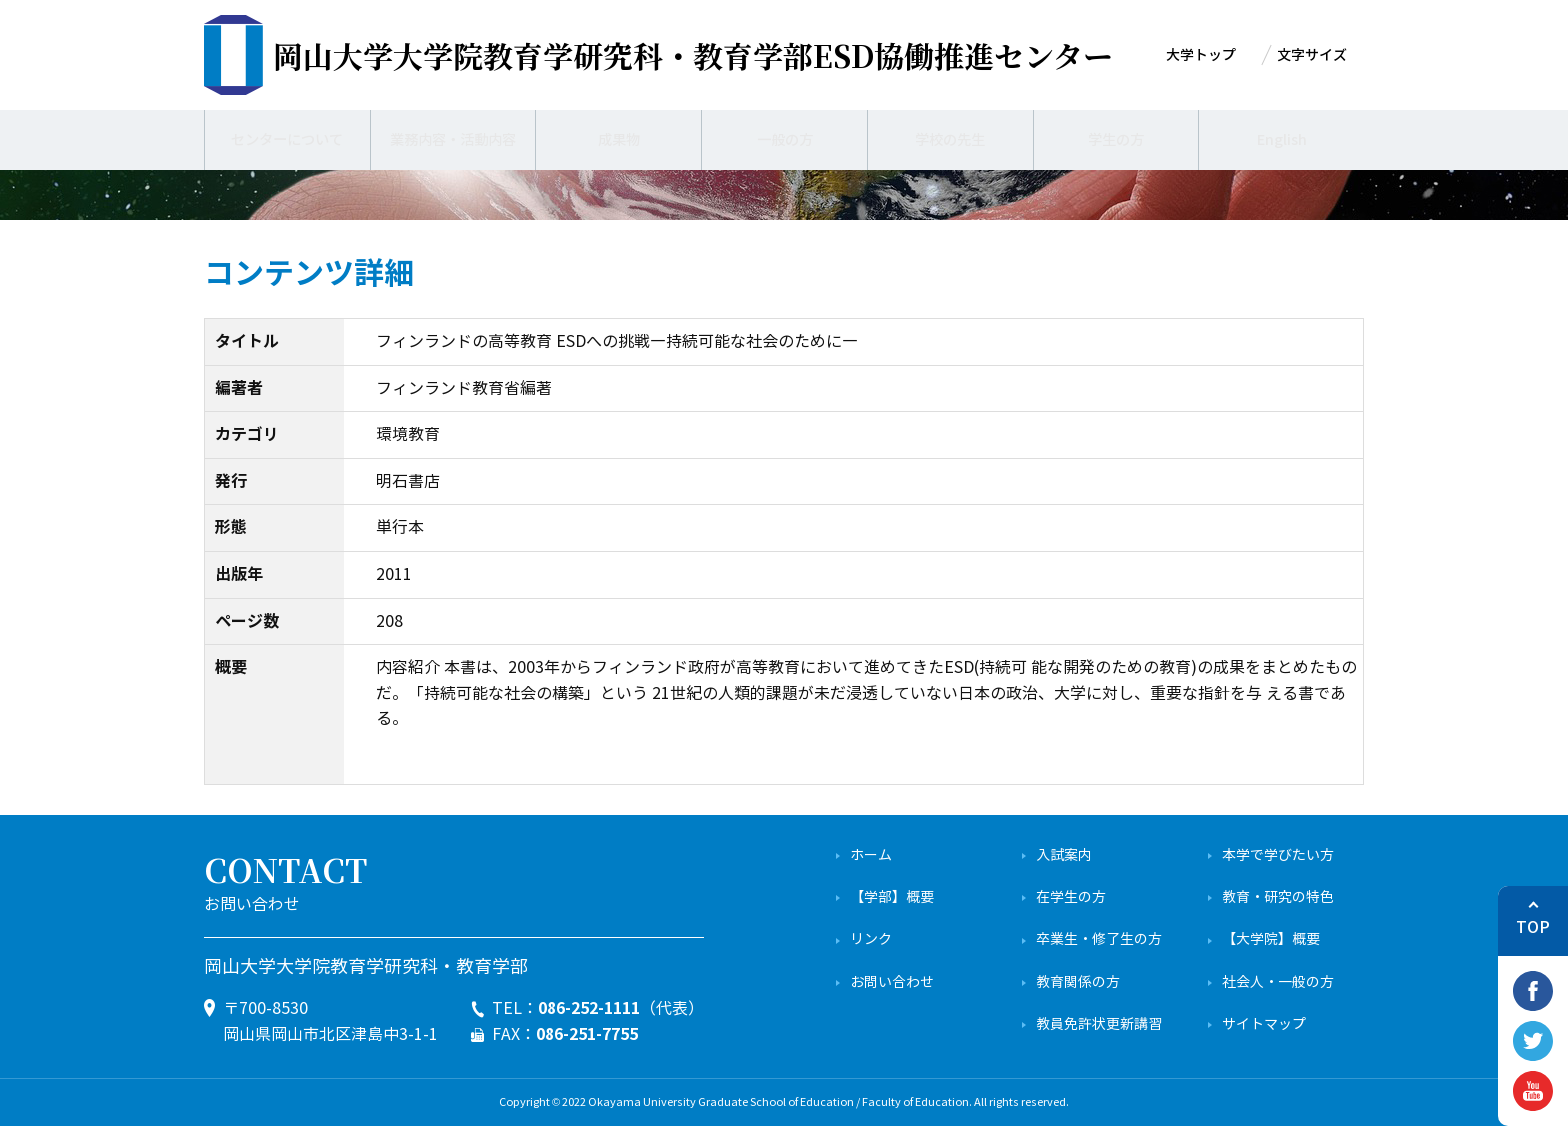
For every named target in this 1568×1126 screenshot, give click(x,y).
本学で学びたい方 (1278, 855)
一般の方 (785, 140)
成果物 (619, 140)
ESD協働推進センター (693, 55)
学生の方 (1116, 140)
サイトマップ (1264, 1024)
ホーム (871, 855)
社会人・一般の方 (1278, 982)
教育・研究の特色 (1278, 897)
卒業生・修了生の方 (1099, 939)
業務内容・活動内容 (453, 140)
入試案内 (1064, 855)
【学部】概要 (892, 897)
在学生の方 (1071, 897)
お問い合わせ (892, 982)
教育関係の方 (1078, 982)
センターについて (287, 140)
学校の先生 (950, 140)
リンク (871, 939)
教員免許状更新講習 (1099, 1024)
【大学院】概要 (1271, 939)
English (1281, 140)
